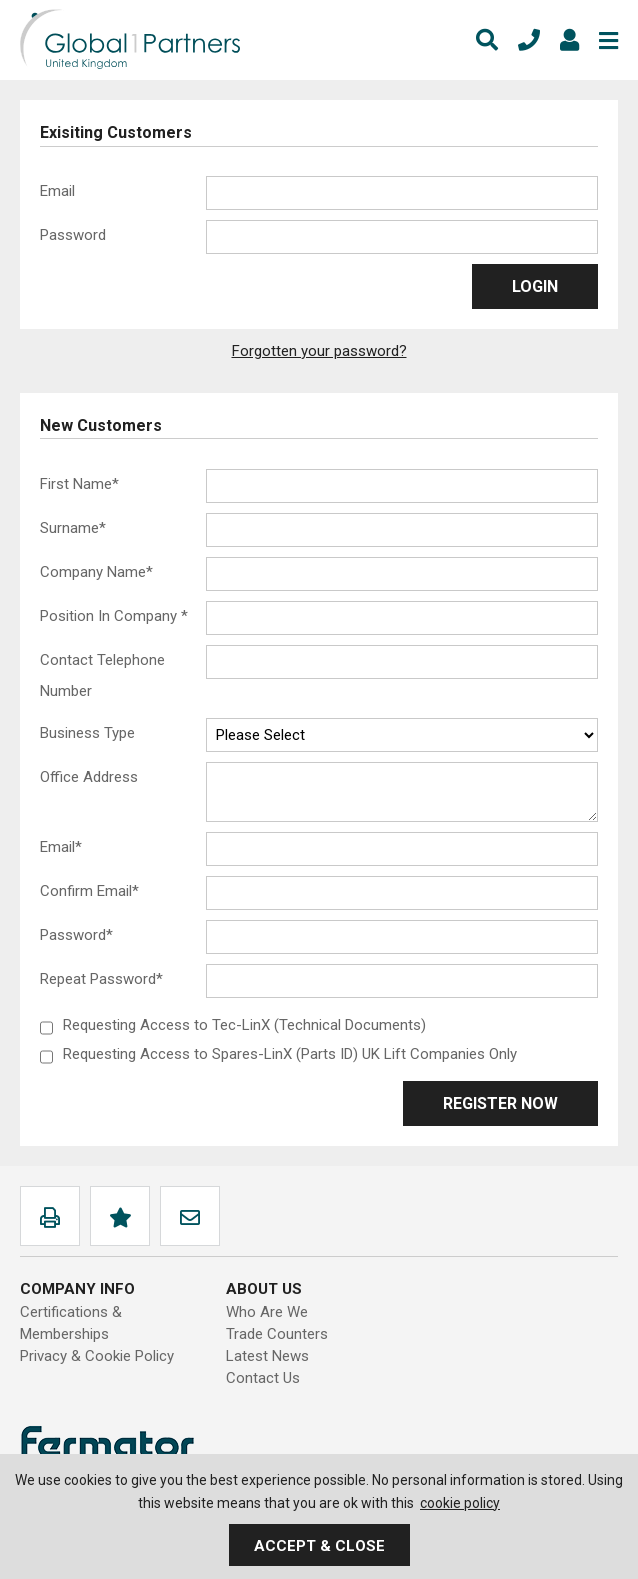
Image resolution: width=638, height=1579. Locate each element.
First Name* (79, 484)
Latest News (267, 1356)
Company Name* (96, 572)
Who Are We (267, 1312)
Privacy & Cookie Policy (97, 1356)
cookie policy (460, 1503)
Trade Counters (277, 1334)
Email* (61, 847)
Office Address (89, 777)
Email (57, 191)
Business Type (87, 733)
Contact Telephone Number (102, 676)
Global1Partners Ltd (130, 40)
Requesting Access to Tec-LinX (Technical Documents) (244, 1025)
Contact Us (263, 1378)
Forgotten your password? (319, 351)
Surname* (73, 528)
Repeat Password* (101, 979)
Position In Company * (114, 616)
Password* (76, 935)
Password (73, 235)
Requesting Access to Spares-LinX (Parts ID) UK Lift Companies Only (290, 1054)
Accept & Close (319, 1546)
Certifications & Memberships (71, 1323)
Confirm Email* (89, 891)
